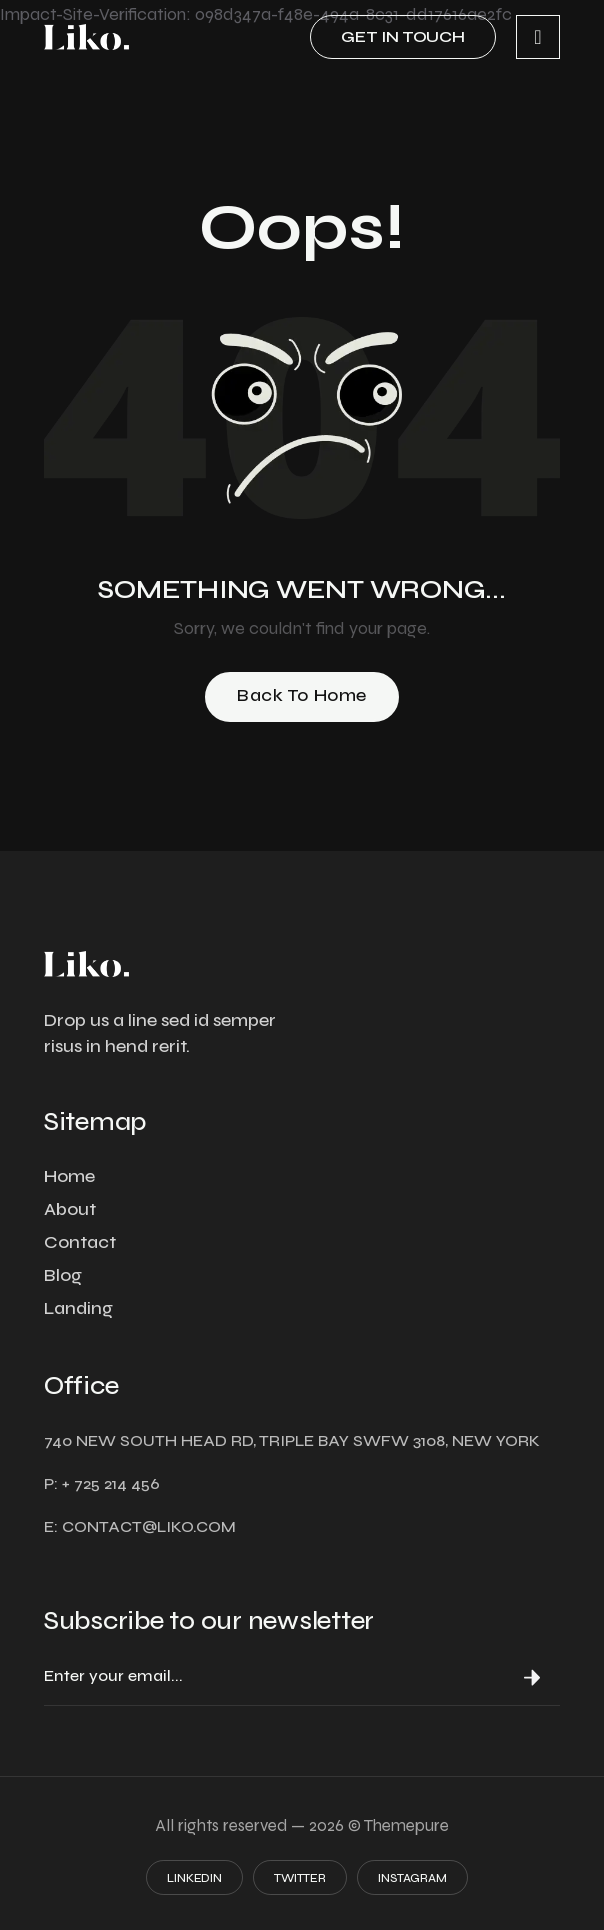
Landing (78, 1308)
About (70, 1209)
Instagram (412, 1878)
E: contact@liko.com (140, 1526)
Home (69, 1176)
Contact (80, 1242)
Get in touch (403, 36)
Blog (63, 1275)
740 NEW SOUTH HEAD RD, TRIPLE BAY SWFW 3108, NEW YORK (292, 1440)
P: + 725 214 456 (102, 1483)
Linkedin (194, 1878)
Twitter (300, 1878)
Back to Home (301, 695)
